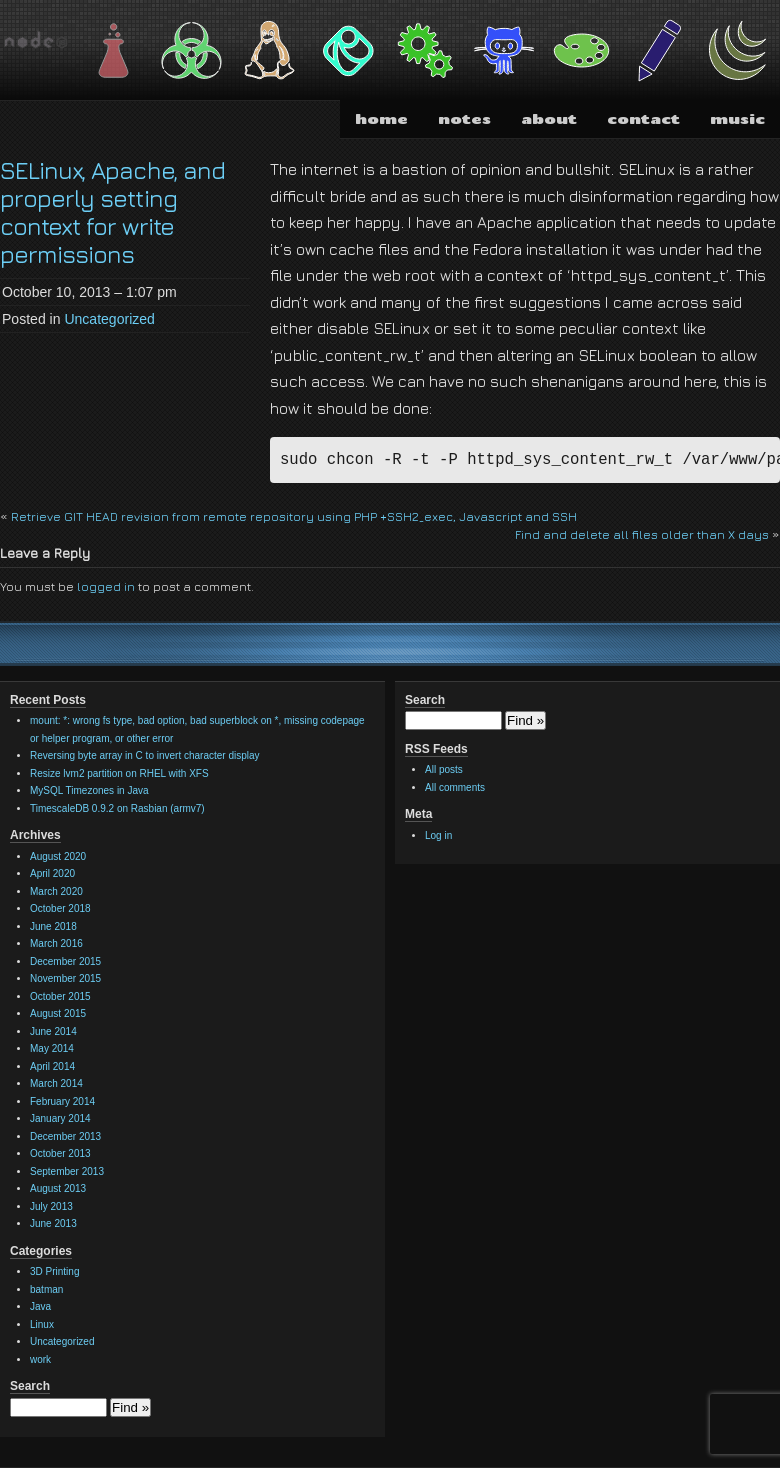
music (737, 118)
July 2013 (51, 1206)
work (40, 1359)
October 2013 (60, 1153)
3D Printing (54, 1271)
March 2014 (56, 1083)
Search (30, 1386)
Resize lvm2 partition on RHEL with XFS (119, 773)
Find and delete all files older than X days (642, 534)
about (549, 118)
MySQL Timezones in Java (89, 790)
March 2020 (56, 891)
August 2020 (58, 856)
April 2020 (52, 873)
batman (46, 1289)
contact (643, 118)
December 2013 (65, 1136)
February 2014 (62, 1101)
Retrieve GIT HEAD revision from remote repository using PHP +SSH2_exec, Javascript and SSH (294, 516)
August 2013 (58, 1188)
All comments (455, 787)
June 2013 (53, 1223)
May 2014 (52, 1048)
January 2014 (60, 1118)
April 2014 (52, 1066)
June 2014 (53, 1031)
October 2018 (60, 908)
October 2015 (60, 996)
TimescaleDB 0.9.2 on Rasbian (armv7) (117, 808)
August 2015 (58, 1013)
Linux (42, 1324)
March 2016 (56, 943)
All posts (444, 769)
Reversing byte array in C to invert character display (145, 755)
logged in (106, 586)
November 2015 (65, 978)
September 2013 (67, 1171)
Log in (438, 835)
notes (464, 118)
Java (40, 1306)
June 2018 (53, 926)
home (381, 118)
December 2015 (65, 961)
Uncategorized (109, 319)
